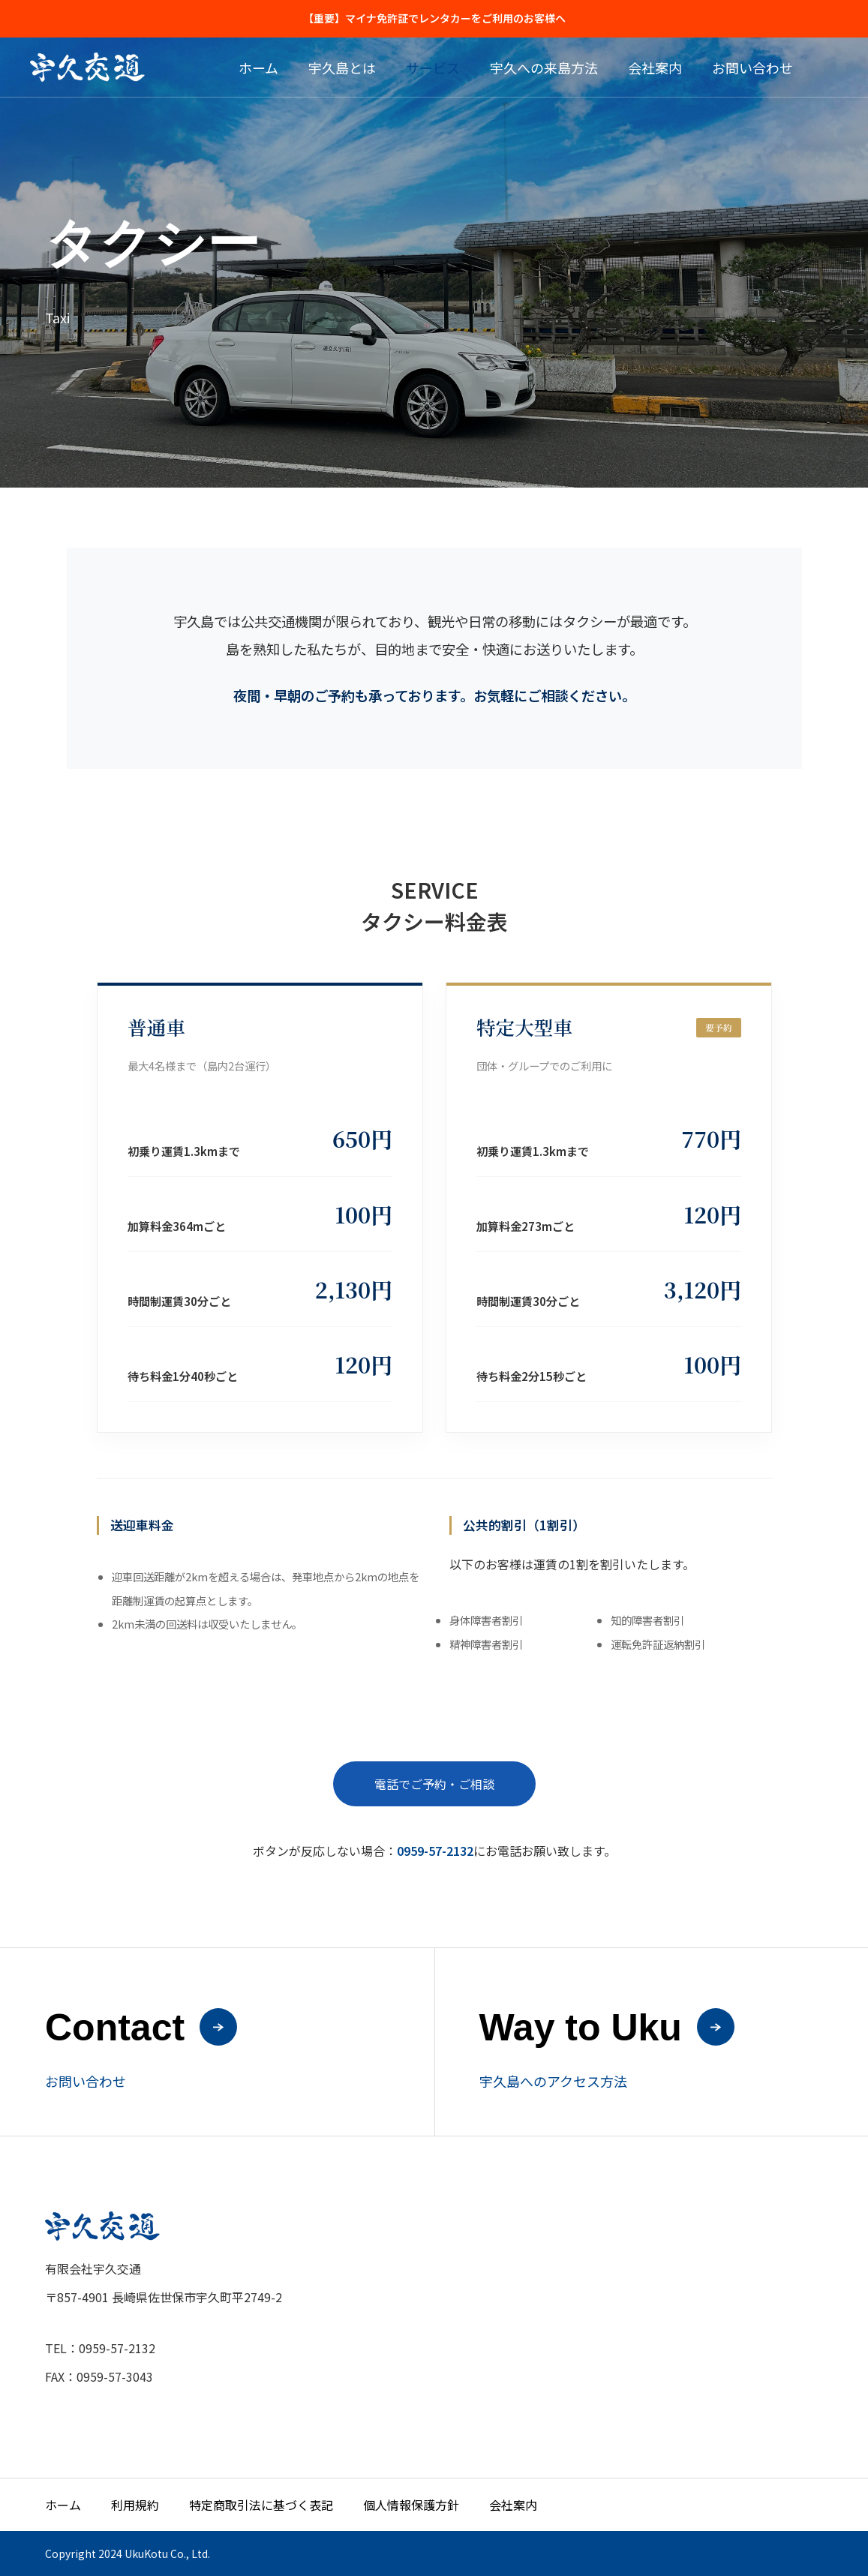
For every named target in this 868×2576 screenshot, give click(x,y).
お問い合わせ (752, 67)
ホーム (258, 67)
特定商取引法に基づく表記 (261, 2505)
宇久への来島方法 (544, 67)
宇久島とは (342, 67)
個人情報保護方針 (411, 2505)
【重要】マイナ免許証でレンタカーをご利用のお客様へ (434, 18)
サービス (433, 67)
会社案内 (655, 67)
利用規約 (135, 2505)
